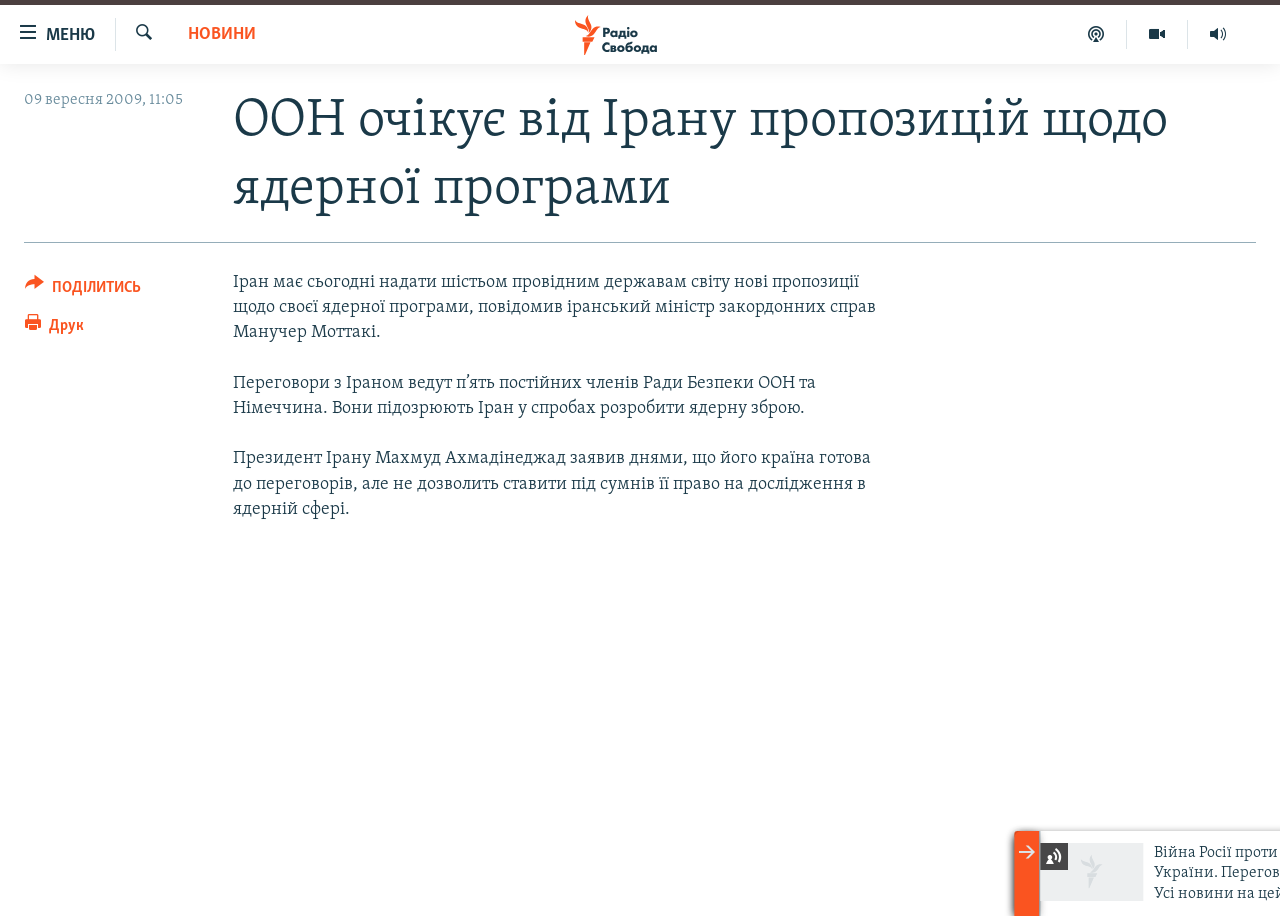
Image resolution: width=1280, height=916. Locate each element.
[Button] (83, 290)
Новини (222, 34)
